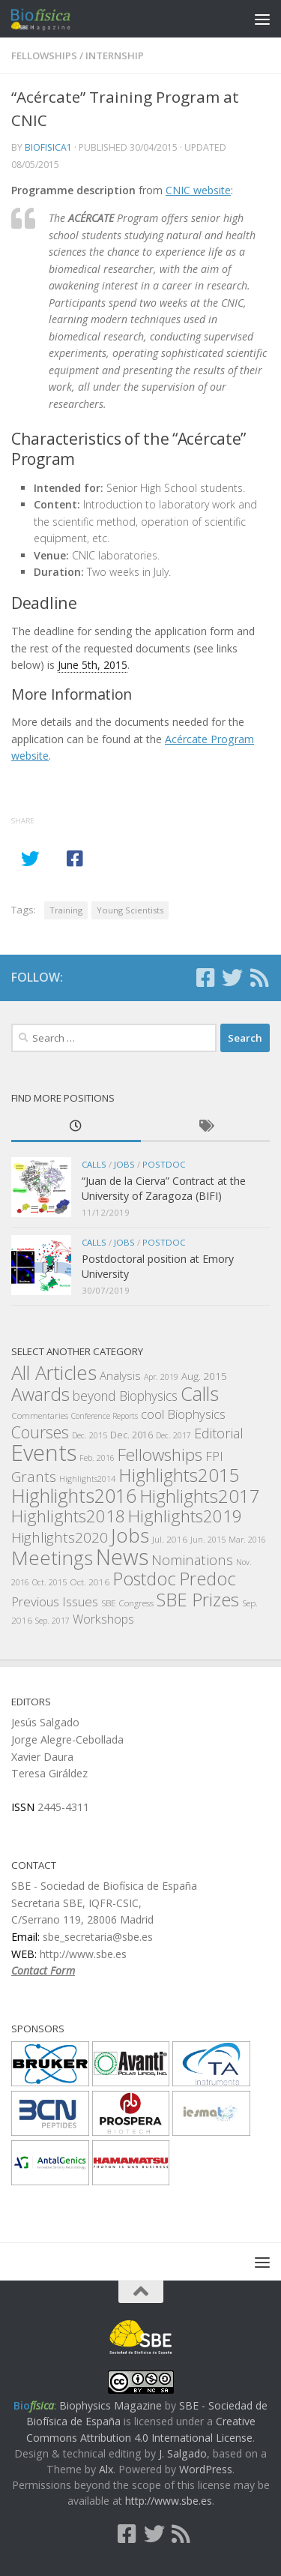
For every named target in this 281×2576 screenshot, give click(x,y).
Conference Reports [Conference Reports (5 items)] (104, 1416)
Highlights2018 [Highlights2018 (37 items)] (68, 1516)
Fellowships (44, 55)
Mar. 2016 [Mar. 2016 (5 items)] (247, 1539)
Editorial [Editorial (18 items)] (219, 1433)
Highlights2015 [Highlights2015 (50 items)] (179, 1474)
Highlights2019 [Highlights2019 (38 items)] (185, 1516)
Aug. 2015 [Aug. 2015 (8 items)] (204, 1376)
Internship (114, 55)
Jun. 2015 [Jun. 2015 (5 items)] (208, 1539)
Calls (94, 1164)
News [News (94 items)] (122, 1556)
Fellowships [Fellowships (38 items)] (160, 1454)
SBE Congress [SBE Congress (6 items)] (127, 1603)
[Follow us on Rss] (259, 977)
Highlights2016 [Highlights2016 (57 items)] (73, 1495)
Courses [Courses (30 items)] (40, 1432)
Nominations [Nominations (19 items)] (192, 1559)
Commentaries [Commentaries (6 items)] (39, 1415)
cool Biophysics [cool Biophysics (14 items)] (183, 1414)
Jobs (124, 1164)
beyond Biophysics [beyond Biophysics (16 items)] (125, 1396)
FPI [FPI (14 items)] (214, 1456)
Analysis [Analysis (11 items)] (120, 1375)
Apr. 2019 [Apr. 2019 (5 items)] (161, 1377)
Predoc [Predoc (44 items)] (207, 1579)
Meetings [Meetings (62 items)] (52, 1557)
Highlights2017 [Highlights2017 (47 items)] (199, 1495)
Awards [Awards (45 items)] (40, 1394)
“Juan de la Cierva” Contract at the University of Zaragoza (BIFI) (164, 1188)
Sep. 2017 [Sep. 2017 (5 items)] (52, 1620)
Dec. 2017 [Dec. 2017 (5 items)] (173, 1435)
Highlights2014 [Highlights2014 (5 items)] (87, 1479)
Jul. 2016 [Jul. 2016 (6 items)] (169, 1539)
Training (65, 910)
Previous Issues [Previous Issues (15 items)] (54, 1601)
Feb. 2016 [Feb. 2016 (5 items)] (97, 1458)
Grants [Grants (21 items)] (33, 1476)
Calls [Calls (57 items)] (200, 1393)
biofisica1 (48, 147)
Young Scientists (130, 910)
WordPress (205, 2469)
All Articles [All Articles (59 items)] (54, 1373)
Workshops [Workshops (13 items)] (103, 1619)
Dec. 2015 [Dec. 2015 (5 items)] (89, 1435)
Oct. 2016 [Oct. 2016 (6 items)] (89, 1582)
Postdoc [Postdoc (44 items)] (144, 1579)
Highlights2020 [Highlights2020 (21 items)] (59, 1537)
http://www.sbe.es (168, 2501)
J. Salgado (183, 2453)
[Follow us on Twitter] (232, 977)
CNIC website (198, 190)
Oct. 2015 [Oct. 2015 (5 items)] (49, 1582)
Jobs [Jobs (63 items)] (130, 1535)
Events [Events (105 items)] (43, 1453)
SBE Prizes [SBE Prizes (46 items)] (198, 1599)
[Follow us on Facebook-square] (205, 977)
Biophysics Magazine (110, 2405)
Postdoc (163, 1164)
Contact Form (43, 1970)
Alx (106, 2469)
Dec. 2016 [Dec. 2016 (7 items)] (131, 1435)
